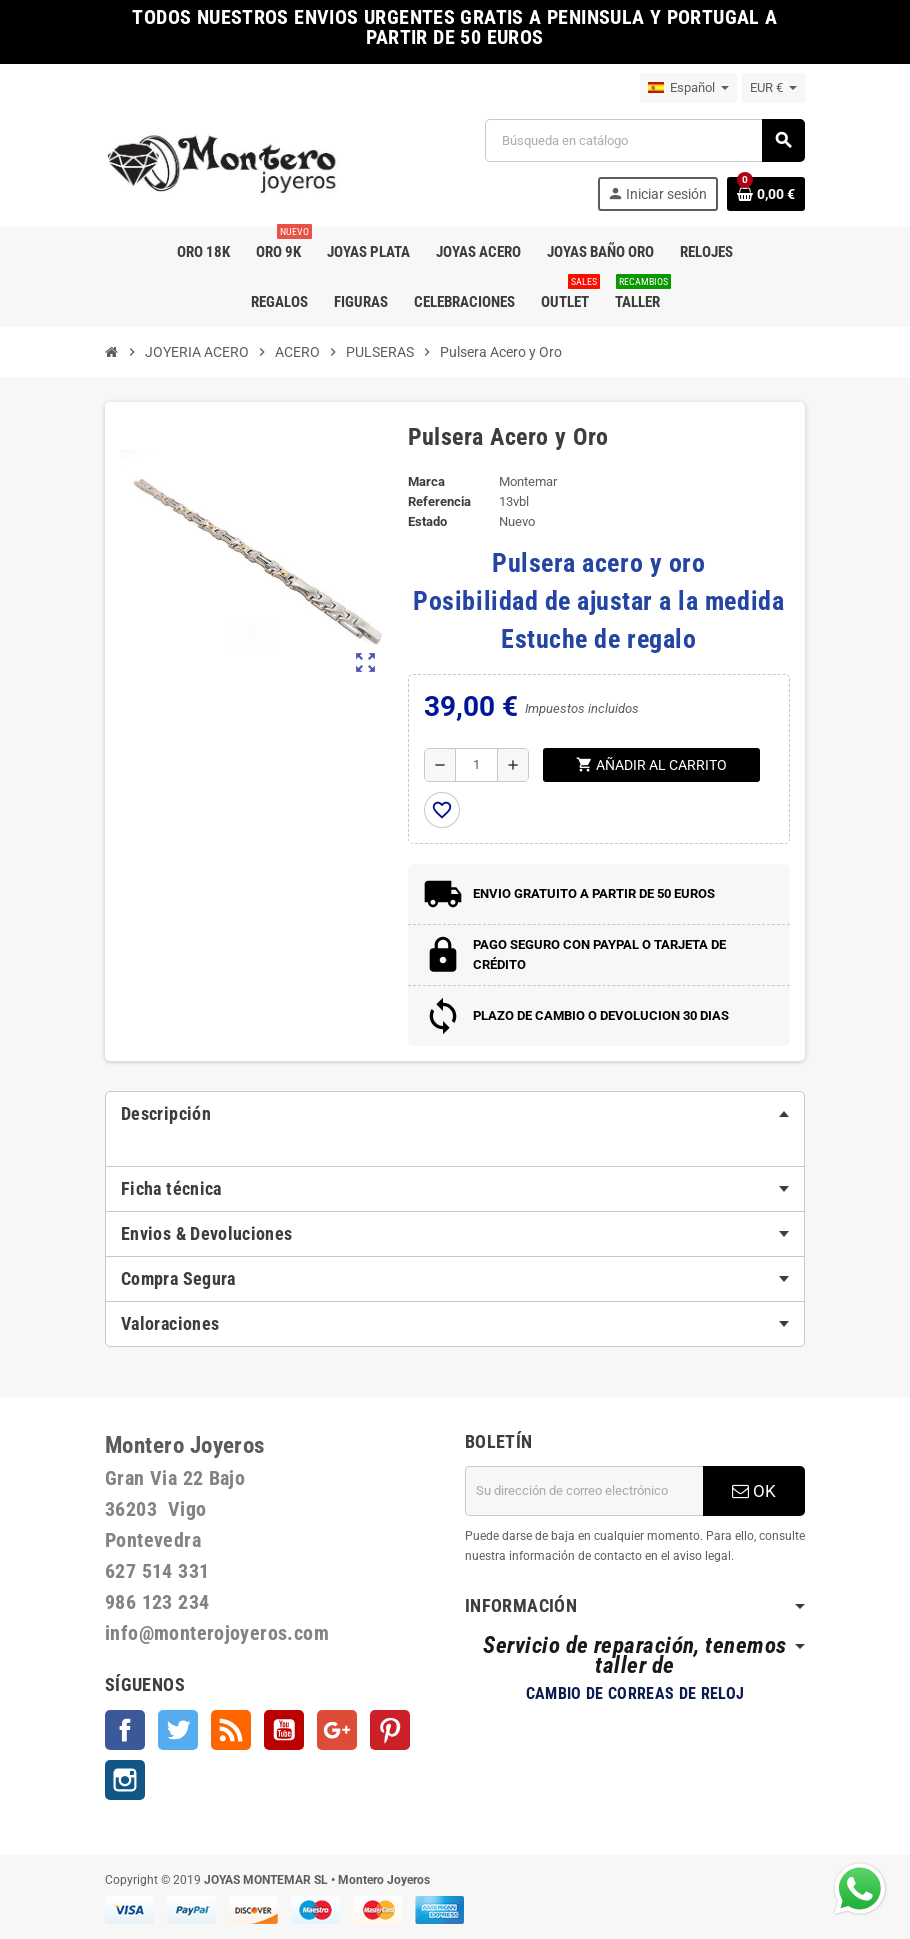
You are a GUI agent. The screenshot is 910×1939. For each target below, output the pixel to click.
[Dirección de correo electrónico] (584, 1491)
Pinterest (390, 1730)
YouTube (284, 1730)
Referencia (439, 501)
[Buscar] (644, 140)
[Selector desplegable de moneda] (773, 88)
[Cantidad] (476, 765)
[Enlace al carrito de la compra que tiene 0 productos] (766, 194)
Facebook (125, 1730)
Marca (426, 481)
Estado (427, 521)
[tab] (455, 1114)
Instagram (125, 1780)
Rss (231, 1730)
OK (754, 1491)
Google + (337, 1730)
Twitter (178, 1730)
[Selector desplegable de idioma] (688, 88)
